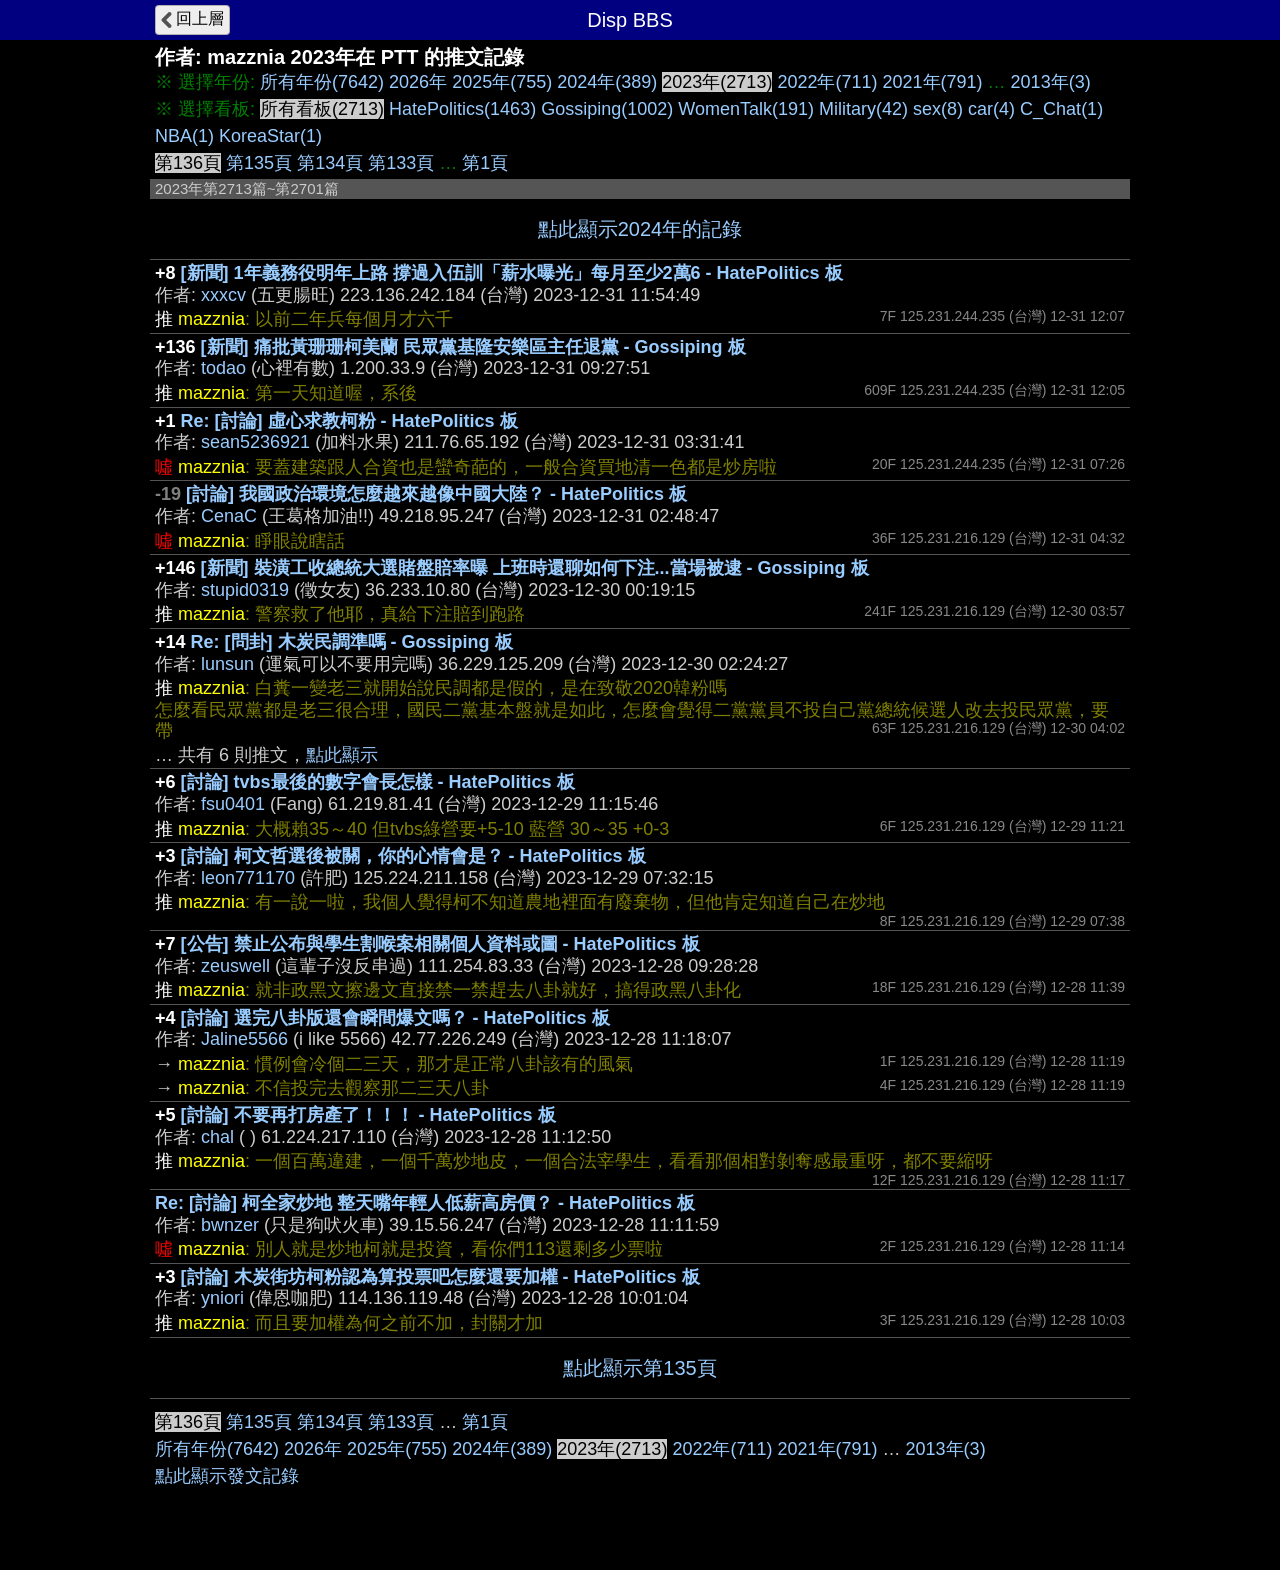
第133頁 (401, 163)
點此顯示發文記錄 (227, 1476)
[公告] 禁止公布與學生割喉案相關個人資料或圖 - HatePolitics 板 (440, 944)
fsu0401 (233, 804)
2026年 (418, 82)
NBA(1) (184, 136)
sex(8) (938, 109)
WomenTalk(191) (746, 109)
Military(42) (863, 109)
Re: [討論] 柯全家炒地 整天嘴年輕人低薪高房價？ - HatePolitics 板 (425, 1203)
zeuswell (235, 966)
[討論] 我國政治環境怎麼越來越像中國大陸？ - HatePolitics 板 (436, 494)
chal (217, 1137)
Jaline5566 (244, 1039)
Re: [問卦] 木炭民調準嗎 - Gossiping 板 (352, 642)
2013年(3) (1051, 82)
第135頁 (259, 163)
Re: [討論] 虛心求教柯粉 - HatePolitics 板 (349, 421)
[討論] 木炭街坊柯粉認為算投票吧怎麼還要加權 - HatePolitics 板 (440, 1277)
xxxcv (223, 295)
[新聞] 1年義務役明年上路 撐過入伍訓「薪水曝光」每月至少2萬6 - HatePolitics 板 (512, 273)
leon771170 (248, 878)
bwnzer (230, 1225)
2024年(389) (607, 82)
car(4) (991, 109)
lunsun (227, 664)
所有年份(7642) (322, 82)
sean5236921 (255, 442)
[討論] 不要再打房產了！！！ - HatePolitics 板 (368, 1115)
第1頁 (485, 163)
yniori (222, 1298)
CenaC (229, 516)
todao (223, 368)
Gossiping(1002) (607, 109)
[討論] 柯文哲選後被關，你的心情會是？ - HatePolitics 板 (413, 856)
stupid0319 (245, 590)
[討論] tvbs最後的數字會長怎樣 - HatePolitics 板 (378, 782)
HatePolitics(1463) (462, 109)
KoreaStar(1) (270, 136)
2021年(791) (933, 82)
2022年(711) (827, 82)
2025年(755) (502, 82)
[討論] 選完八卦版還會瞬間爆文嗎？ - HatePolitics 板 (395, 1018)
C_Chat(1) (1061, 109)
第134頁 (330, 163)
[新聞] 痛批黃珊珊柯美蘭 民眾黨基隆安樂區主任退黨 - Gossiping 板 (473, 347)
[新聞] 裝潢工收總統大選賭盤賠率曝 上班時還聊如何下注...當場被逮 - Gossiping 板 (535, 568)
